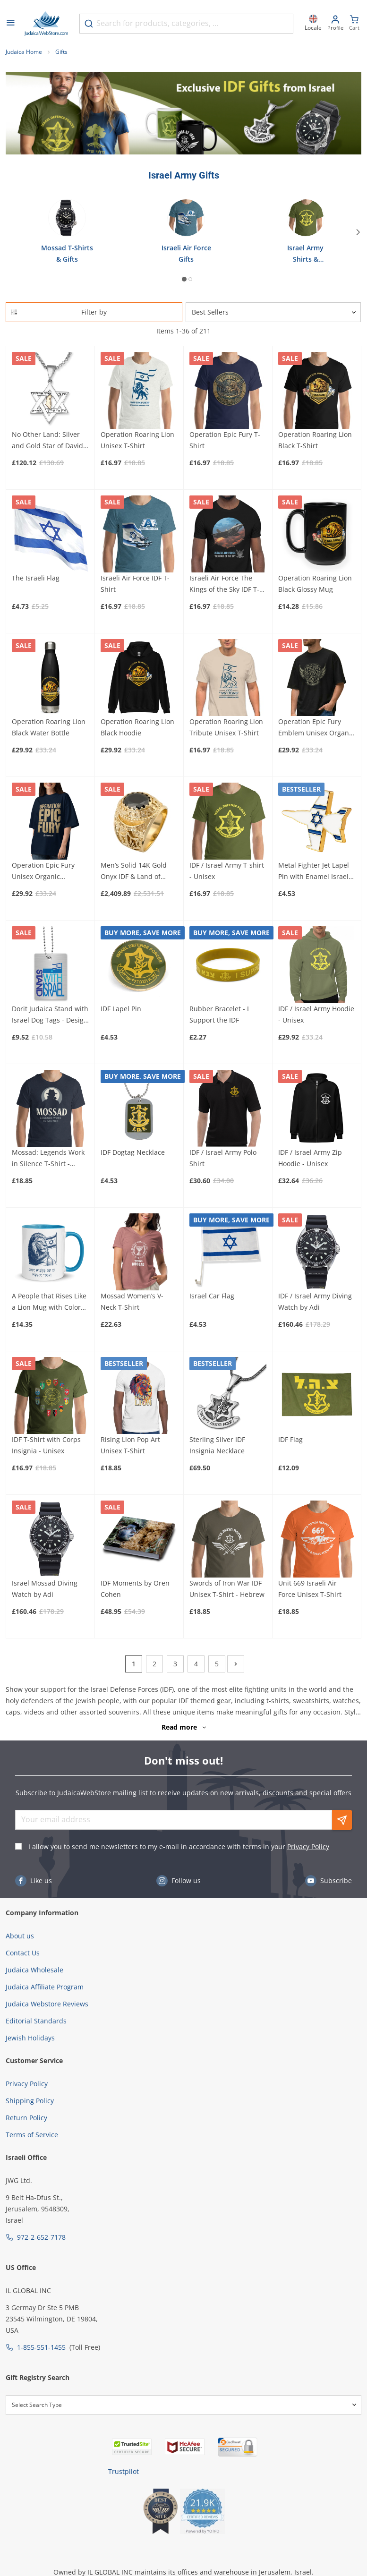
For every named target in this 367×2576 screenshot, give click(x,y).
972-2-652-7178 (41, 2237)
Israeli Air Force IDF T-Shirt (135, 583)
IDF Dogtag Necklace (133, 1152)
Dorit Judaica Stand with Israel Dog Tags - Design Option (50, 1015)
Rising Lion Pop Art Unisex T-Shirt (130, 1445)
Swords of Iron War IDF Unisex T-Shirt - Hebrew (227, 1588)
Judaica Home (24, 52)
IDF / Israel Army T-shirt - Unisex (226, 871)
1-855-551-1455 (41, 2347)
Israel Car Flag (211, 1295)
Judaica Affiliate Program (45, 1986)
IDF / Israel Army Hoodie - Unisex (316, 1014)
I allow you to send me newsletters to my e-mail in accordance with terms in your (178, 1846)
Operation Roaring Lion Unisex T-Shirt (137, 440)
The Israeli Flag (36, 577)
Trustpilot (123, 2471)
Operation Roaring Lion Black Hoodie (137, 727)
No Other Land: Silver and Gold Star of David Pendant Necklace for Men (47, 441)
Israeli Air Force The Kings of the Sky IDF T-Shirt (224, 584)
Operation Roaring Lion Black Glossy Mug (315, 583)
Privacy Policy (308, 1846)
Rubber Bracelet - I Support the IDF (219, 1014)
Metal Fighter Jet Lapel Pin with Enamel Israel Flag (313, 871)
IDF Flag (290, 1439)
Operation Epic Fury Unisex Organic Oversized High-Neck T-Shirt (49, 871)
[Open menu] (10, 23)
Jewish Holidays (30, 2037)
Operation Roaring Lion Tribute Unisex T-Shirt (226, 727)
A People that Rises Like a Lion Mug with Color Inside (49, 1302)
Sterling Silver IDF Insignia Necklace (217, 1445)
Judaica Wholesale (34, 1969)
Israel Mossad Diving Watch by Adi (44, 1588)
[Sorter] (273, 312)
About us (20, 1935)
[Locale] (313, 24)
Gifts (61, 52)
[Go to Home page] (46, 23)
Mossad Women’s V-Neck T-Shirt (132, 1301)
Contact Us (23, 1952)
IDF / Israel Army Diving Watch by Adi (315, 1301)
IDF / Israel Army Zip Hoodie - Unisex (310, 1158)
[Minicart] (354, 24)
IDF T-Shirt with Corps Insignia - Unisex (46, 1445)
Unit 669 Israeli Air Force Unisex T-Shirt (309, 1588)
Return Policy (26, 2117)
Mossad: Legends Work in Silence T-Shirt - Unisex (48, 1158)
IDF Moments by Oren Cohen (135, 1588)
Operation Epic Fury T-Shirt (224, 440)
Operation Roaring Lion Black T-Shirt (315, 440)
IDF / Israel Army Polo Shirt (222, 1158)
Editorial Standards (36, 2020)
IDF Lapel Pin (121, 1008)
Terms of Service (32, 2134)
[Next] (359, 231)
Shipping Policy (30, 2100)
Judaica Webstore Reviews (47, 2003)
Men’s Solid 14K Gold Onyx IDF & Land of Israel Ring (134, 871)
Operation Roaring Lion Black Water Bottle (48, 727)
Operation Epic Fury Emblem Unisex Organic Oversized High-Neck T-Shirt (316, 728)
